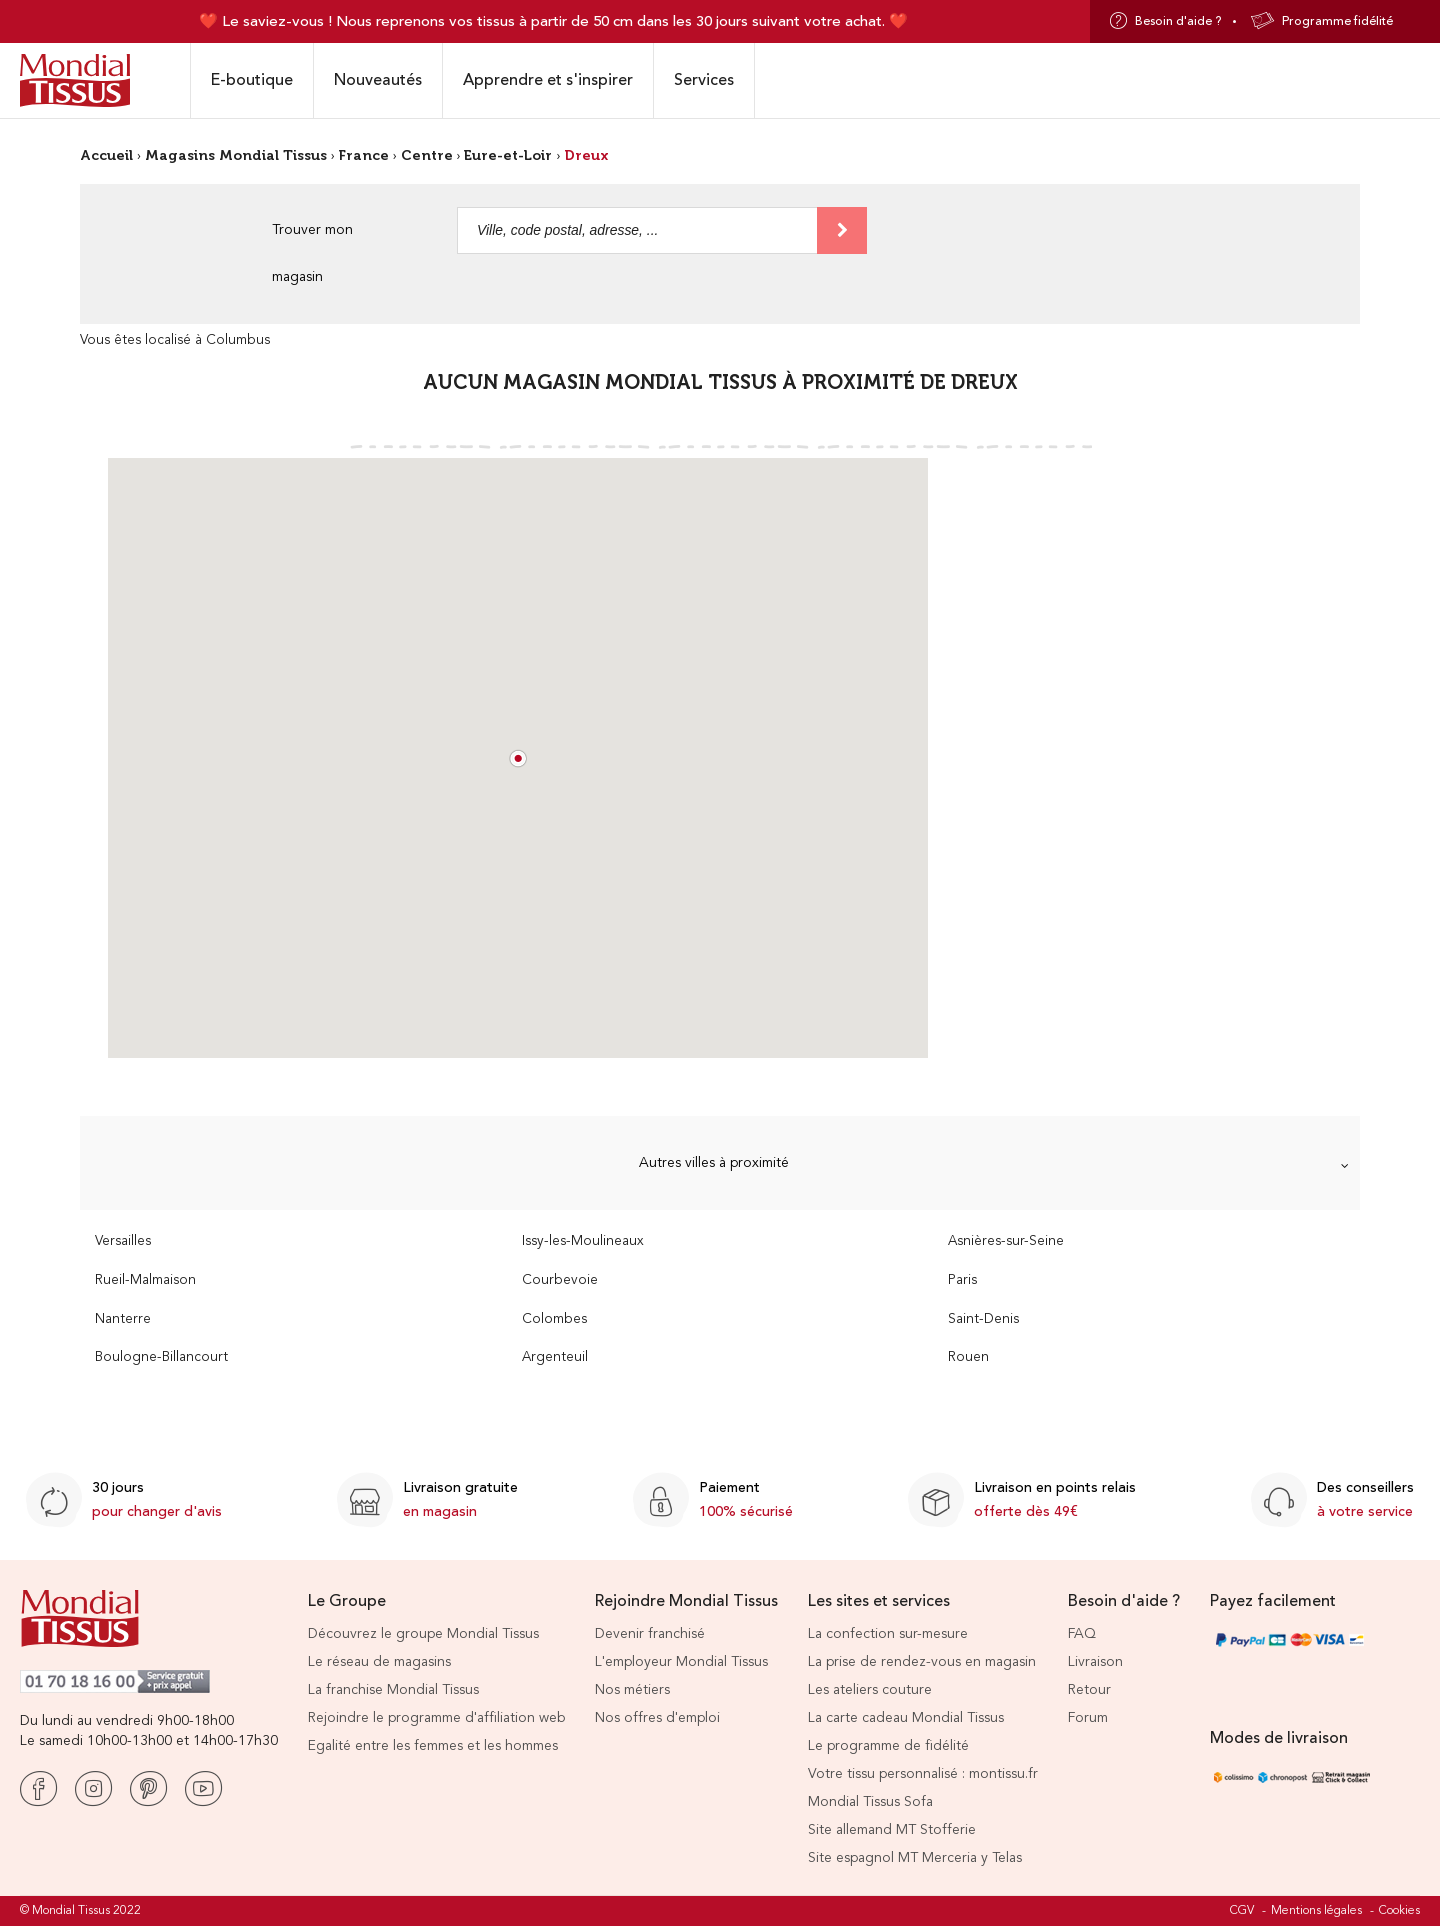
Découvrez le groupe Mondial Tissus (423, 1634)
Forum (1088, 1718)
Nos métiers (632, 1690)
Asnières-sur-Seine (1006, 1241)
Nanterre (123, 1319)
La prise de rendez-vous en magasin (922, 1662)
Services (704, 80)
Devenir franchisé (650, 1634)
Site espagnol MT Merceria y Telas (915, 1858)
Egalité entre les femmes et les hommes (433, 1746)
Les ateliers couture (870, 1690)
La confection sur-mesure (888, 1634)
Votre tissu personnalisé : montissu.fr (923, 1774)
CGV (1242, 1911)
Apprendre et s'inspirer (548, 80)
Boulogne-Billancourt (161, 1357)
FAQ (1082, 1634)
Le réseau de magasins (379, 1662)
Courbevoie (560, 1280)
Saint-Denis (983, 1319)
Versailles (123, 1241)
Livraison (1095, 1662)
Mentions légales (1316, 1911)
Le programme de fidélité (888, 1746)
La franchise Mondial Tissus (393, 1690)
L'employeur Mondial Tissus (681, 1662)
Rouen (968, 1357)
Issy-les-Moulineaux (583, 1241)
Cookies (1399, 1911)
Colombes (554, 1319)
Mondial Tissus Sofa (870, 1802)
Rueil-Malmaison (145, 1280)
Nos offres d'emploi (657, 1718)
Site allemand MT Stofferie (892, 1830)
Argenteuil (555, 1357)
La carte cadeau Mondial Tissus (906, 1718)
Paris (962, 1280)
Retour (1089, 1690)
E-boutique (252, 80)
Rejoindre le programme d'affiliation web (436, 1718)
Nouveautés (378, 80)
